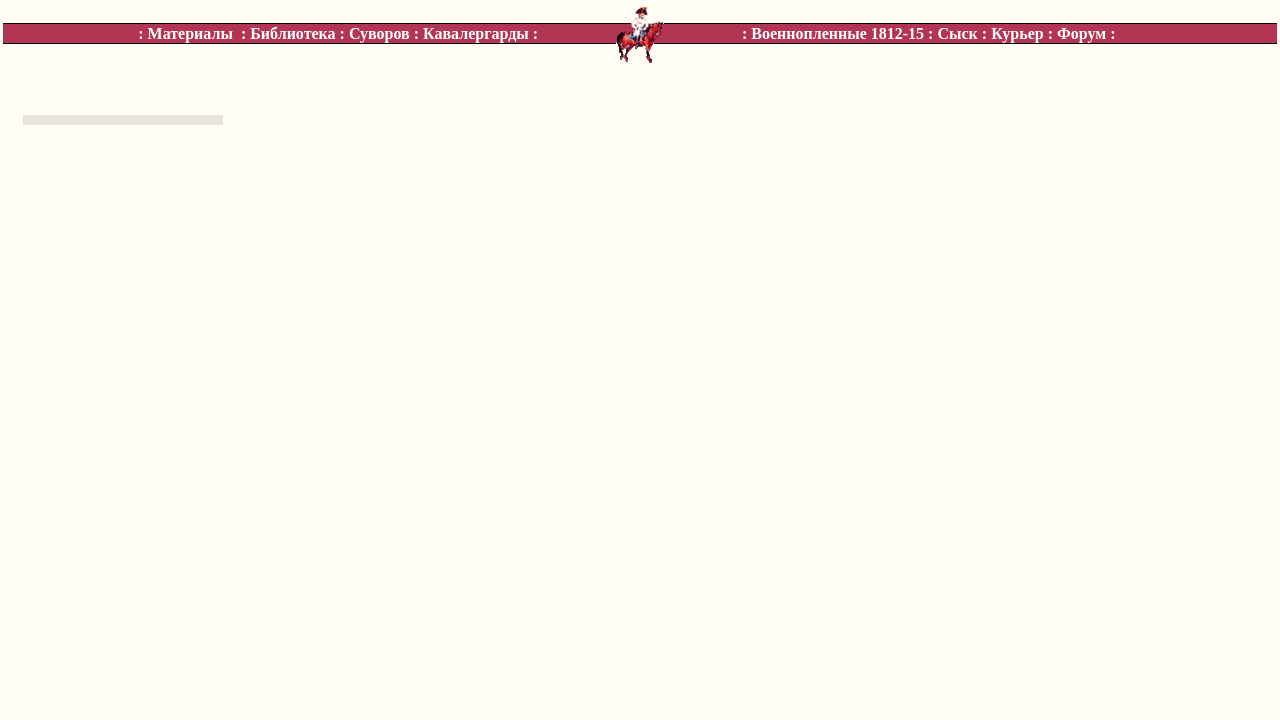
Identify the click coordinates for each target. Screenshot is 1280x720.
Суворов (379, 33)
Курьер (1017, 33)
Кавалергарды (476, 33)
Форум (1081, 33)
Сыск (957, 33)
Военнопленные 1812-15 (837, 33)
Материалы (190, 33)
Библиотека (292, 33)
